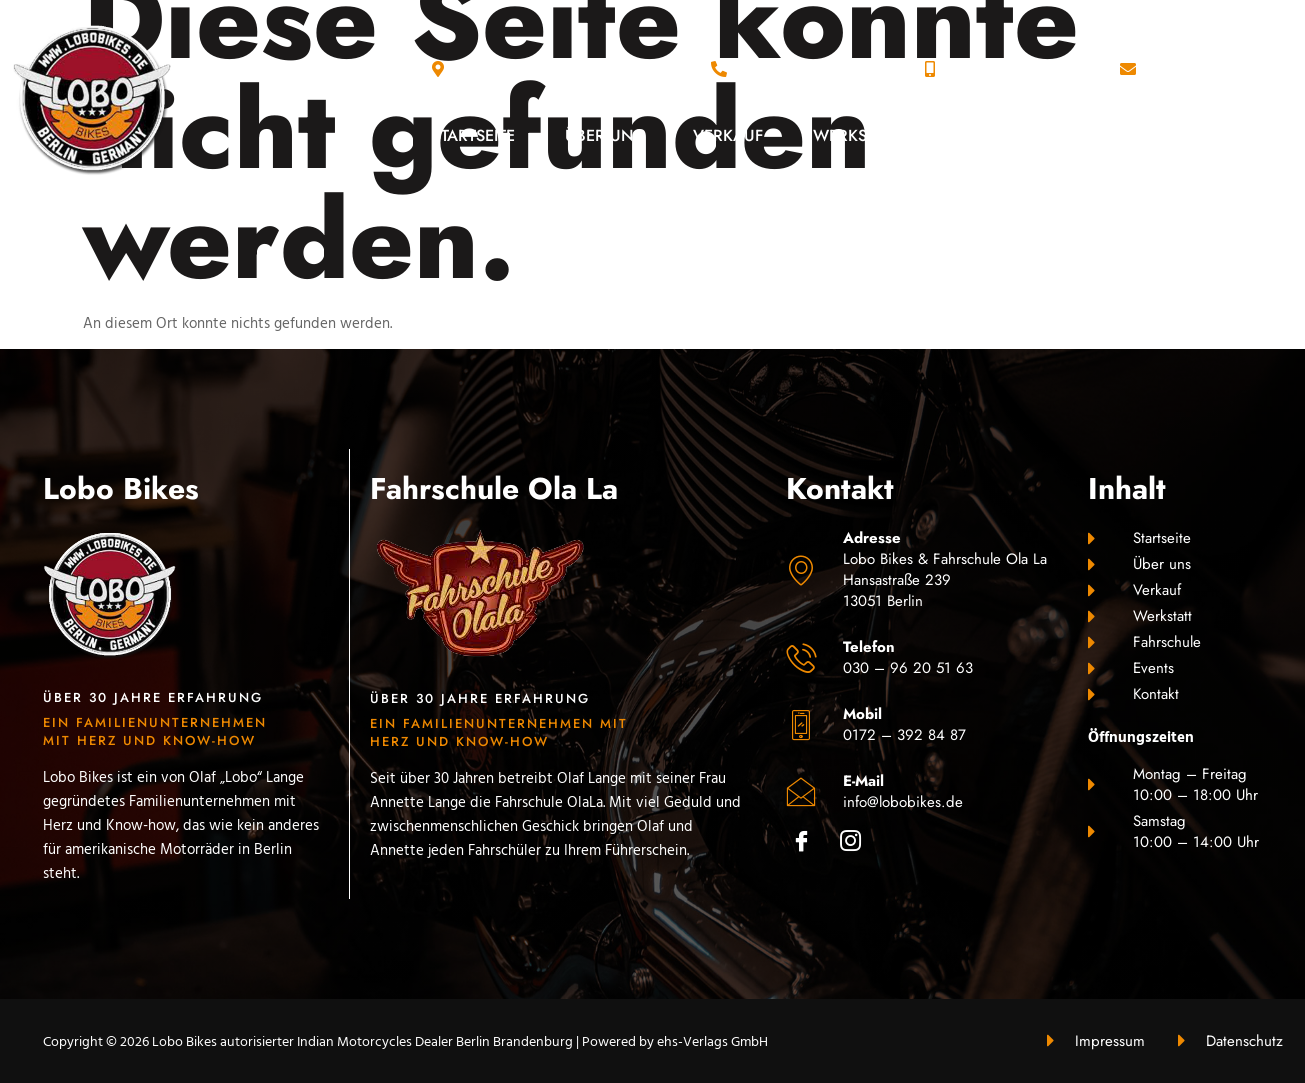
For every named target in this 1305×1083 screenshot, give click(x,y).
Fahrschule (999, 135)
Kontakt (1243, 135)
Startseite (473, 135)
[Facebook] (808, 845)
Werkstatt (856, 135)
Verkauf (728, 135)
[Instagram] (857, 845)
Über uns (604, 135)
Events (1128, 135)
